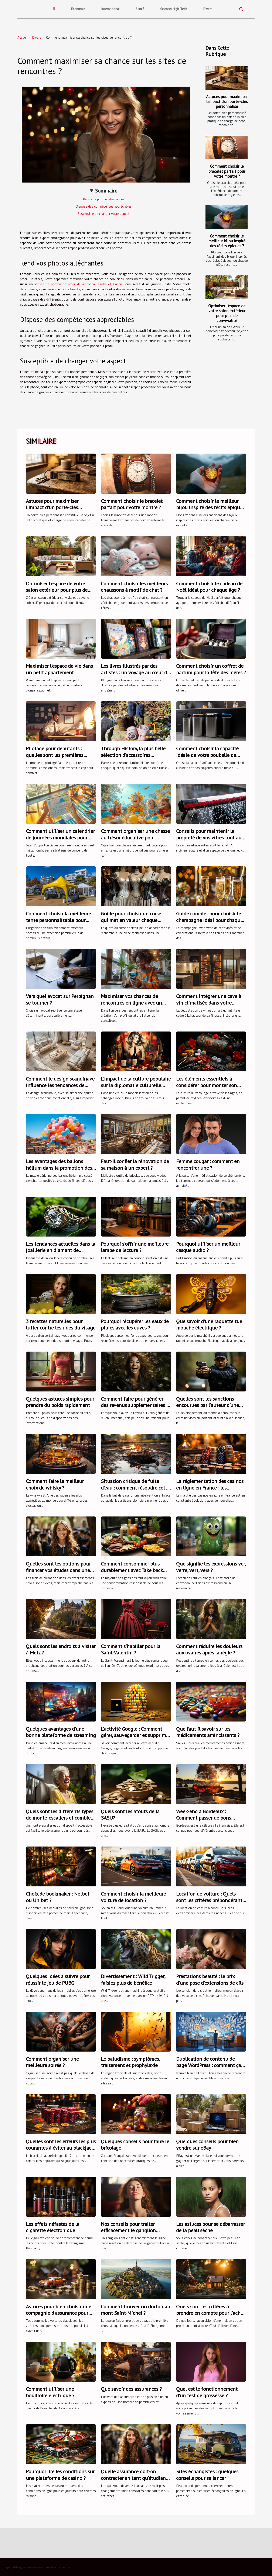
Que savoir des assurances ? (131, 2389)
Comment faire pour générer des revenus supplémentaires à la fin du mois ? (135, 1405)
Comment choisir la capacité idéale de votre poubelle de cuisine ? (207, 755)
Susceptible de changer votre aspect (104, 213)
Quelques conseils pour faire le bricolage (135, 2144)
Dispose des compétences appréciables (104, 206)
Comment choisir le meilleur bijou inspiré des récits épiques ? (226, 240)
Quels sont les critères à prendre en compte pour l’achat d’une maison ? (210, 2313)
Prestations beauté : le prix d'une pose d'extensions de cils (210, 1979)
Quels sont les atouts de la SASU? (130, 1814)
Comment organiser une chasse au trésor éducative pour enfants (135, 837)
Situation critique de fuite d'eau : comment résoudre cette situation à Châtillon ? (135, 1487)
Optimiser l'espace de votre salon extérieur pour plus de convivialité (226, 313)
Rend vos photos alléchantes (104, 199)
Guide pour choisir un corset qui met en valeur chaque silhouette (132, 920)
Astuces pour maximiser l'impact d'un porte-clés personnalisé (227, 101)
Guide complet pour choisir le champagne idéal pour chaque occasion (209, 920)
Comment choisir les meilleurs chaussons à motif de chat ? (134, 586)
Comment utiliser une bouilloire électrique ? (50, 2392)
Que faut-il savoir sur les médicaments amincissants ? (207, 1732)
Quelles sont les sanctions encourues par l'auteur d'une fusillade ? (207, 1405)
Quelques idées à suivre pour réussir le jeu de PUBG (58, 1979)
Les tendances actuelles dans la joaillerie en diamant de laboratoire (60, 1250)
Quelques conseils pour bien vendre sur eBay (207, 2144)
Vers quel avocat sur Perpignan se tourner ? (60, 999)
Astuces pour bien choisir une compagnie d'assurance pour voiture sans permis (58, 2313)
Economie (78, 8)
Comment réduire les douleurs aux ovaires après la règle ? (209, 1649)
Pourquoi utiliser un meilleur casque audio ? (208, 1247)
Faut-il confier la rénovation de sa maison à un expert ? (135, 1164)
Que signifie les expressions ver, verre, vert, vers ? (211, 1566)
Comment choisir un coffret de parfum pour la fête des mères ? (211, 669)
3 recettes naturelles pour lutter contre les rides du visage (60, 1324)
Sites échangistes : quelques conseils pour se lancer (207, 2474)
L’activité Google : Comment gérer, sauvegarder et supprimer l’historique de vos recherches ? (135, 1735)
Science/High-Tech (173, 8)
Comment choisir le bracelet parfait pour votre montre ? (226, 170)
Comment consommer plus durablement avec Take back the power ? (132, 1570)
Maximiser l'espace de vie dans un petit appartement (59, 669)
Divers (207, 8)
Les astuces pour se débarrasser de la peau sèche (210, 2227)
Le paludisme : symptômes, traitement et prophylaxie (130, 2062)
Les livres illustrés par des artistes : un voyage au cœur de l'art (135, 672)
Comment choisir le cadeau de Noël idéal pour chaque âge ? (209, 586)
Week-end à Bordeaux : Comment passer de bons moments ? (203, 1818)
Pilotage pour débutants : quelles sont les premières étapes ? (54, 755)
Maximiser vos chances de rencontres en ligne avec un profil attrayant (131, 1002)
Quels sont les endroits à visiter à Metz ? (61, 1649)
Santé (140, 8)
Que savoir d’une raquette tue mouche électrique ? (209, 1324)
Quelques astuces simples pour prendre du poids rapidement (60, 1402)
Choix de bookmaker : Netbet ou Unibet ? (57, 1896)
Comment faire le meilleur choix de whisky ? (55, 1484)
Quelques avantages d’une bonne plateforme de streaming (61, 1732)
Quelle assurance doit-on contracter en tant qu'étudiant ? (134, 2478)
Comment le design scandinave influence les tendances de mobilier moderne (60, 1085)
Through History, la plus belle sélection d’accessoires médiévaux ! (133, 755)
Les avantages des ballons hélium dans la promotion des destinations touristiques (59, 1168)
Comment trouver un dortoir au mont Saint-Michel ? (135, 2309)
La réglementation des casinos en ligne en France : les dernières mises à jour (210, 1487)
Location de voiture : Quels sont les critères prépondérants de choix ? (210, 1900)
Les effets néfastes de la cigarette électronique (52, 2227)
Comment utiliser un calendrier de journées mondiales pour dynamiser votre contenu (60, 837)
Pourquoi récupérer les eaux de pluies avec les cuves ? (135, 1324)
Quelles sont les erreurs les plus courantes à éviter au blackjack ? (61, 2148)
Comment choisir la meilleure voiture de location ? (133, 1896)
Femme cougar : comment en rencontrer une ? (208, 1164)
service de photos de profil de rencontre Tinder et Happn (78, 284)
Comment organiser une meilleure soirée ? (52, 2062)
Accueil (22, 37)
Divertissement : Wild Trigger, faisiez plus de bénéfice (133, 1979)
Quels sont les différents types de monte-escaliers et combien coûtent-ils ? (60, 1818)
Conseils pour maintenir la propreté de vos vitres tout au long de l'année (208, 837)
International (110, 8)
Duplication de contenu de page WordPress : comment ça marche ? (208, 2065)
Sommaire (106, 190)
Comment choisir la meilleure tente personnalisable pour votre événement (58, 920)
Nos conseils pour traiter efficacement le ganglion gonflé (128, 2230)
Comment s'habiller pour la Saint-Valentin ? (130, 1649)
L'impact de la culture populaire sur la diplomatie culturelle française (136, 1085)
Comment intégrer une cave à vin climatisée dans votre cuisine (208, 1002)
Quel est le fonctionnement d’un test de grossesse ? (207, 2392)
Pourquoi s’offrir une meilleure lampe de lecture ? (135, 1247)
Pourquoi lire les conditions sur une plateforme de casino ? (60, 2474)
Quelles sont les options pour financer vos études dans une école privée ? (58, 1570)
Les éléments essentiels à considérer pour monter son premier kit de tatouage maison (211, 1085)
